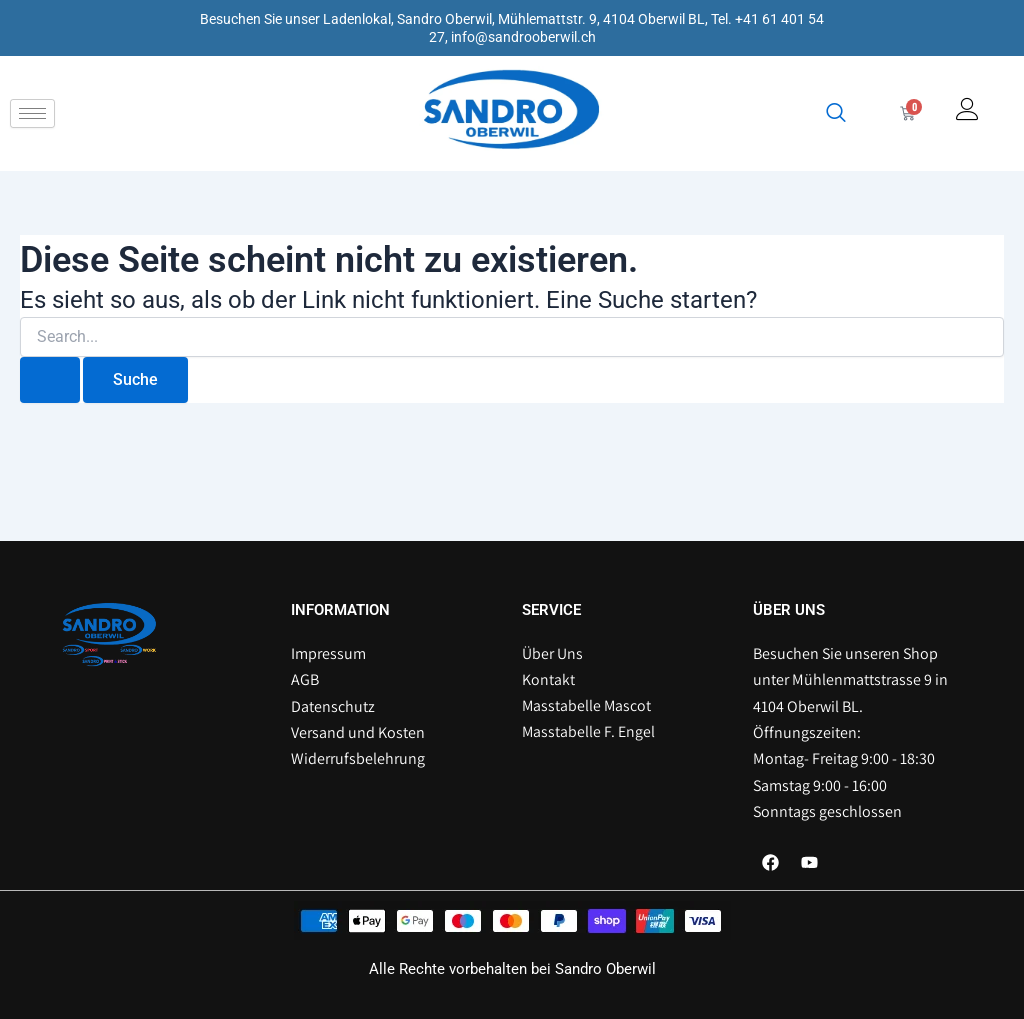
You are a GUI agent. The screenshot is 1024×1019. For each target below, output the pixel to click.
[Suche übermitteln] (50, 380)
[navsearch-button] (832, 114)
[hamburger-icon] (32, 113)
